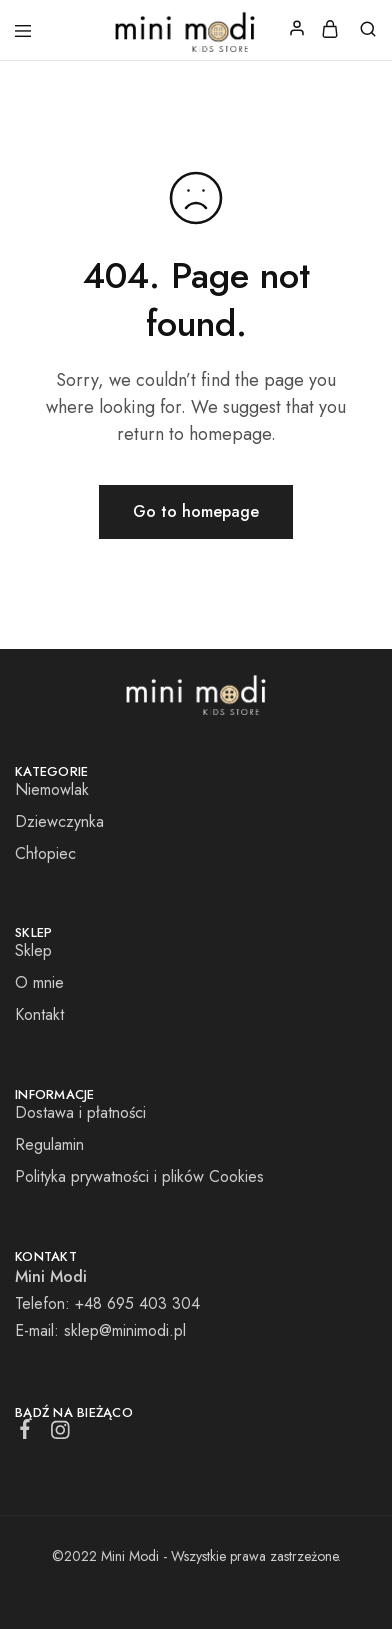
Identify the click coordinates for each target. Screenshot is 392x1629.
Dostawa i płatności (80, 1112)
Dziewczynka (59, 821)
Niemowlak (52, 789)
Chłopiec (45, 853)
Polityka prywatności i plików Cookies (139, 1176)
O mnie (39, 982)
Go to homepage (196, 511)
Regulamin (49, 1144)
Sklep (33, 950)
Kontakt (39, 1014)
